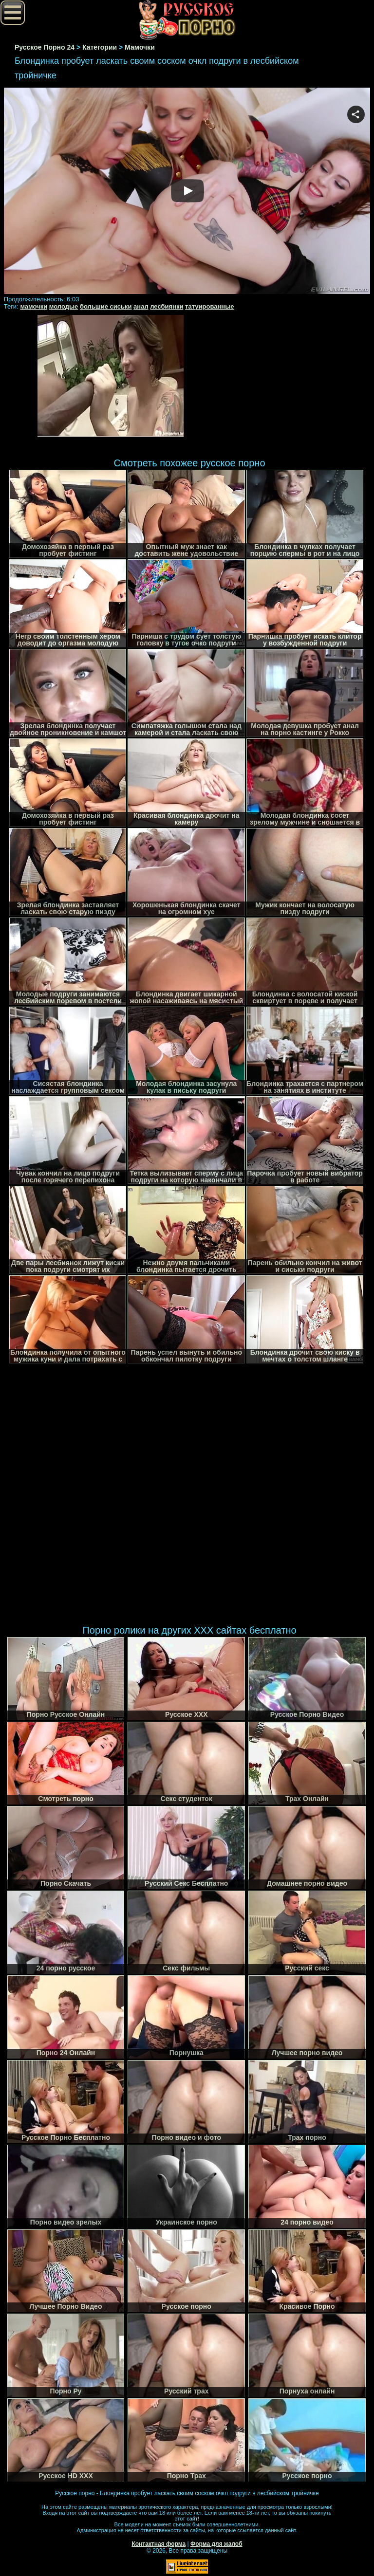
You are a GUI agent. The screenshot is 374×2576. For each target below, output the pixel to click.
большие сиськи (106, 306)
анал (141, 306)
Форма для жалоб (216, 2543)
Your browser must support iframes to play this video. (187, 191)
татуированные (209, 306)
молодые (63, 306)
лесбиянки (166, 306)
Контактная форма (158, 2543)
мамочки (33, 306)
